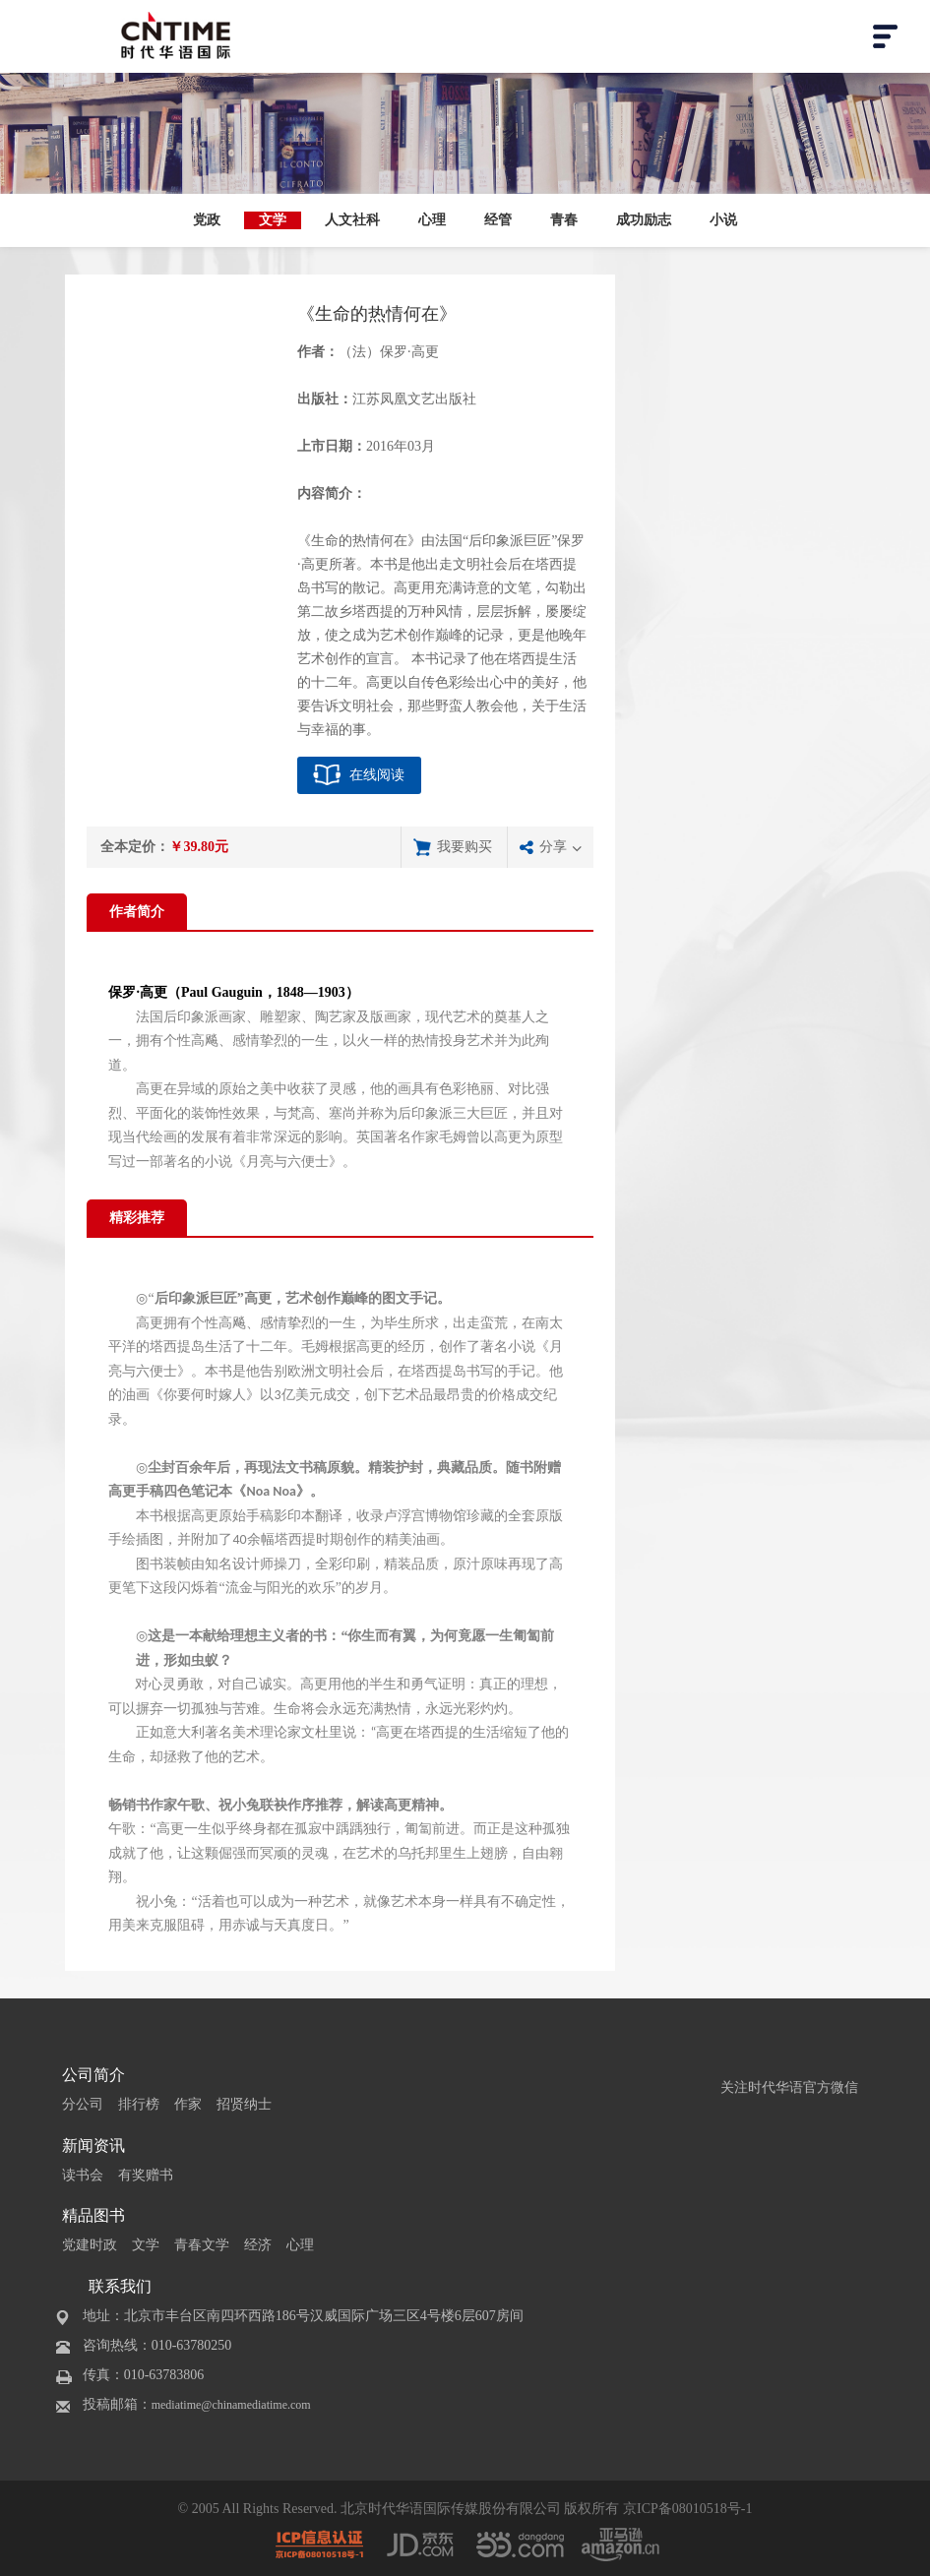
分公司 (82, 2104)
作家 (188, 2104)
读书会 (82, 2175)
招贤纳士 (244, 2104)
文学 (272, 220)
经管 (498, 220)
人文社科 (352, 220)
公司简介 (93, 2074)
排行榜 (138, 2104)
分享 (553, 846)
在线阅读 (376, 774)
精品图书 (93, 2215)
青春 (564, 220)
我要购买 (464, 846)
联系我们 (120, 2286)
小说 (723, 220)
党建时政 (89, 2245)
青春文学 (201, 2245)
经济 (258, 2245)
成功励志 (643, 220)
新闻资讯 (93, 2145)
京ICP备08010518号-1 (687, 2508)
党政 (206, 220)
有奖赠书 (145, 2175)
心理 (432, 220)
